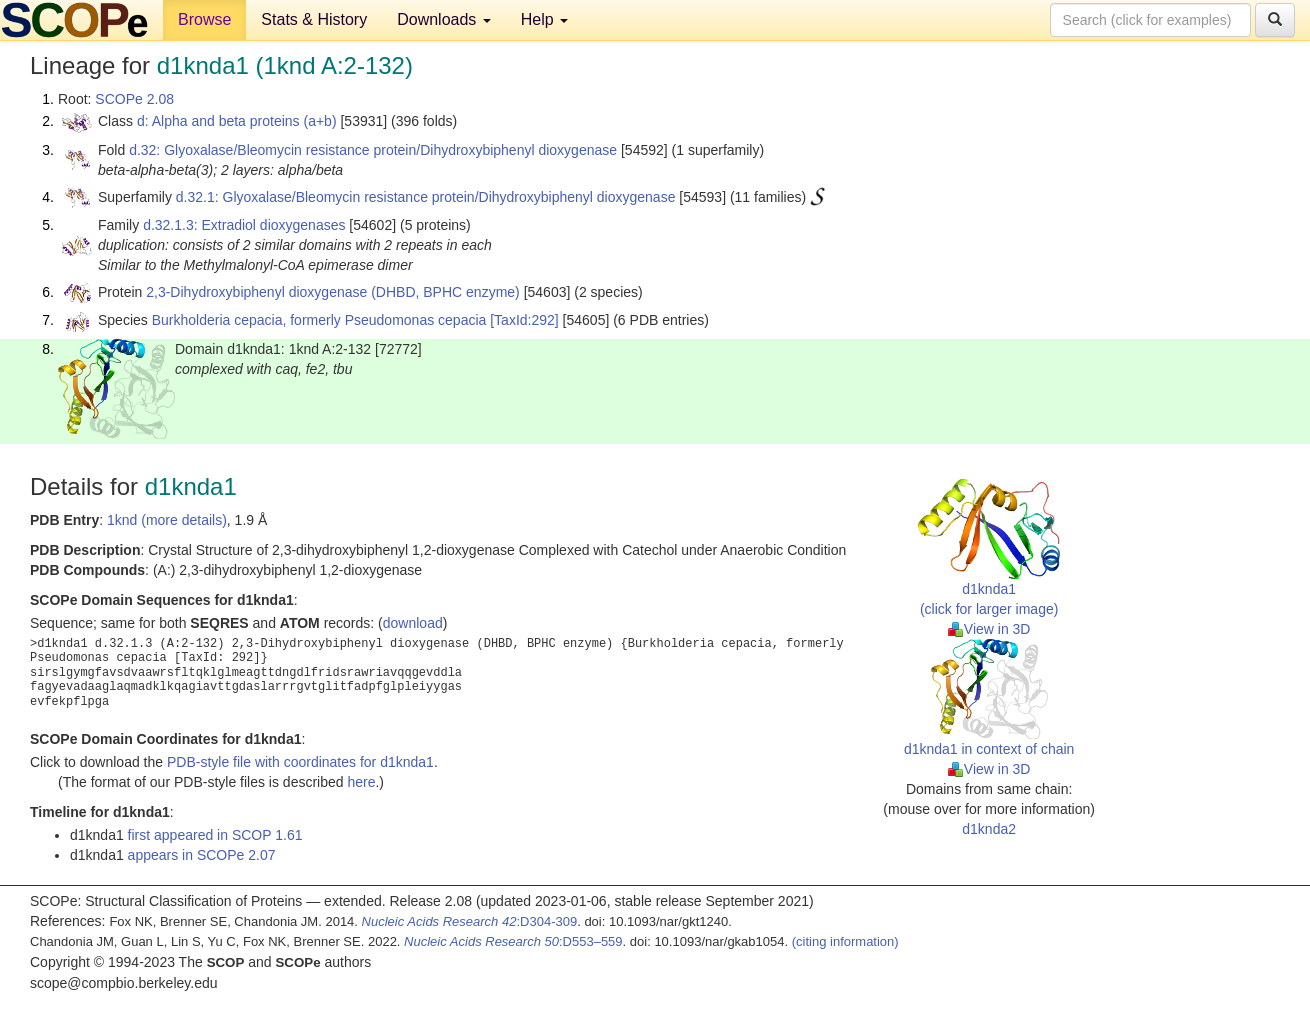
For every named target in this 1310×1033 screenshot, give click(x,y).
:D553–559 (513, 941)
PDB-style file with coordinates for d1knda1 (300, 762)
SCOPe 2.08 (134, 99)
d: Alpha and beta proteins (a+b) (237, 121)
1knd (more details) (167, 520)
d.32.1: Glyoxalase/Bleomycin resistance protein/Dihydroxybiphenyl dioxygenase (426, 197)
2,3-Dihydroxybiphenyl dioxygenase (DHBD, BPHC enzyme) (333, 292)
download (413, 623)
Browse (204, 19)
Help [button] (544, 19)
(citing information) (845, 941)
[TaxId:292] (524, 320)
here (361, 782)
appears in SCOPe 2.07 (202, 855)
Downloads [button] (444, 19)
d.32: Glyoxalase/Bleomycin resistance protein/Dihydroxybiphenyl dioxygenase (373, 150)
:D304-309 (470, 921)
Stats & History (314, 19)
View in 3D (989, 629)
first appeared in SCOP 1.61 (215, 835)
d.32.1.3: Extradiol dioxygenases (244, 225)
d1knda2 (989, 829)
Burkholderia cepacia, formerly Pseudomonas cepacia (319, 320)
